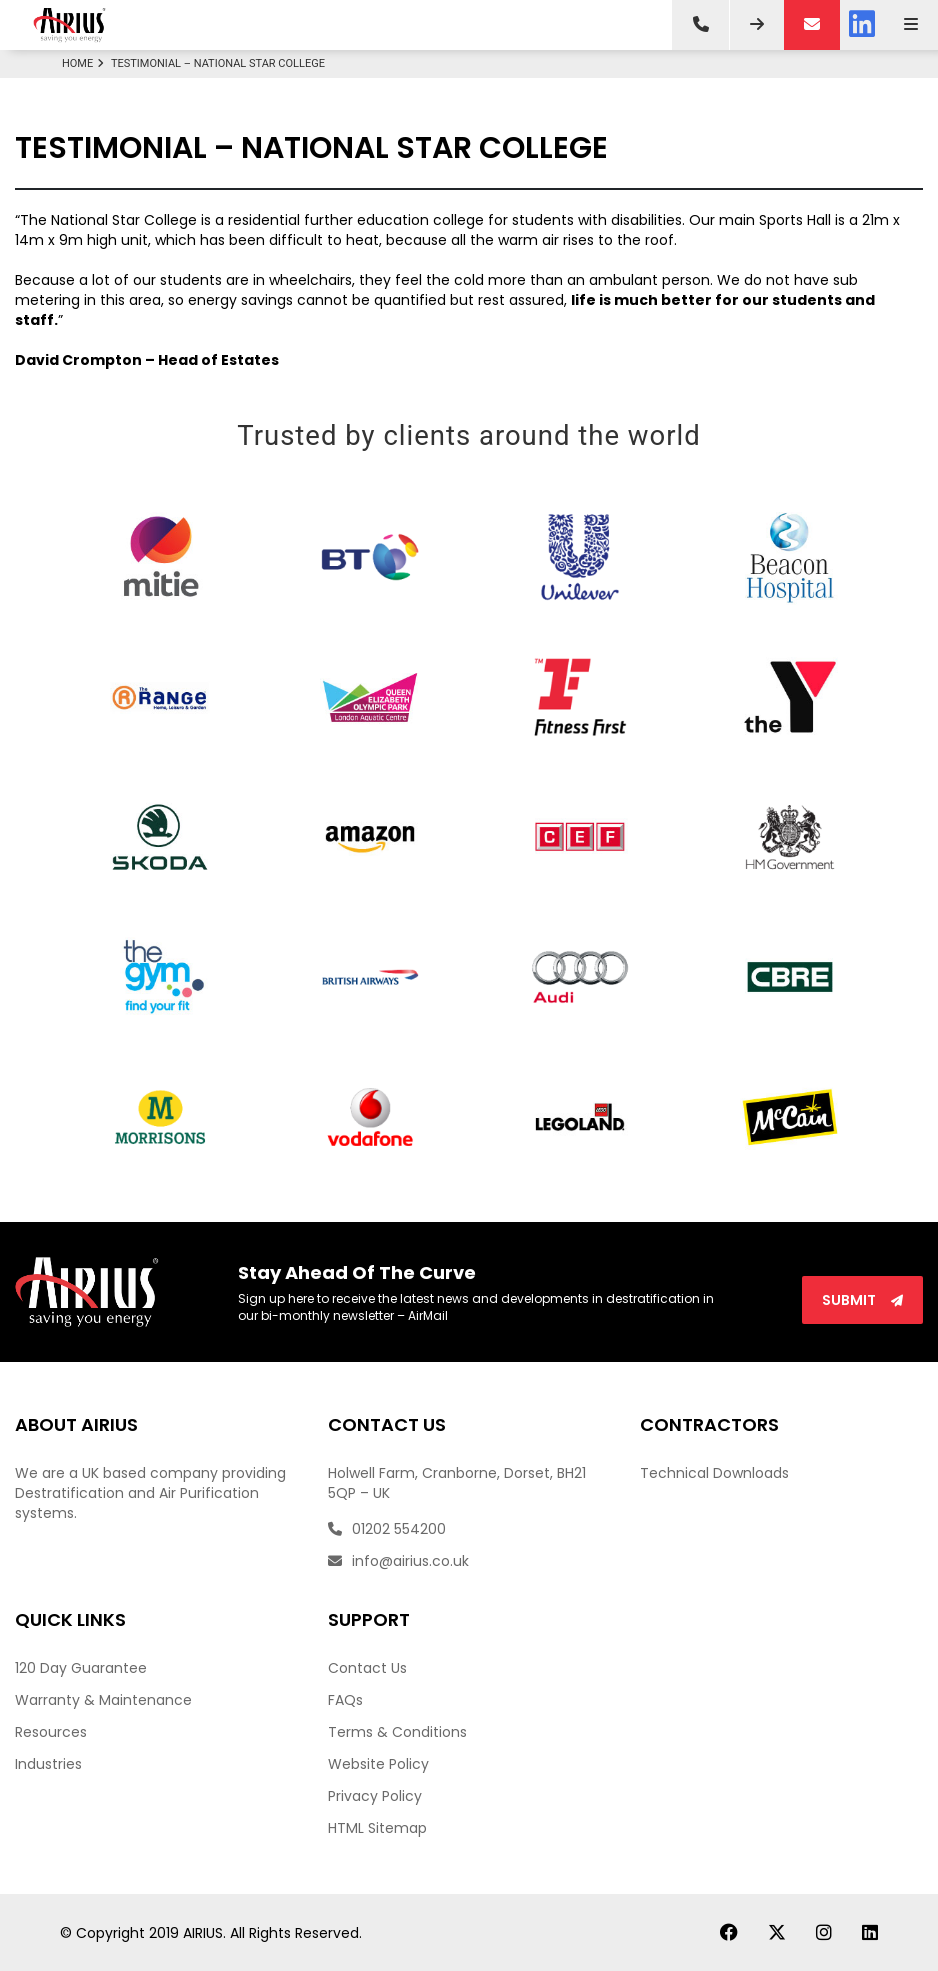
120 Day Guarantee (81, 1668)
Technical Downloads (714, 1473)
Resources (51, 1732)
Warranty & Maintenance (103, 1700)
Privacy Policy (375, 1796)
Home (85, 63)
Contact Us (367, 1668)
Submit (862, 1300)
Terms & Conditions (397, 1732)
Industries (48, 1764)
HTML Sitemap (377, 1828)
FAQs (345, 1700)
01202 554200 (387, 1529)
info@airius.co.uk (398, 1561)
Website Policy (378, 1764)
